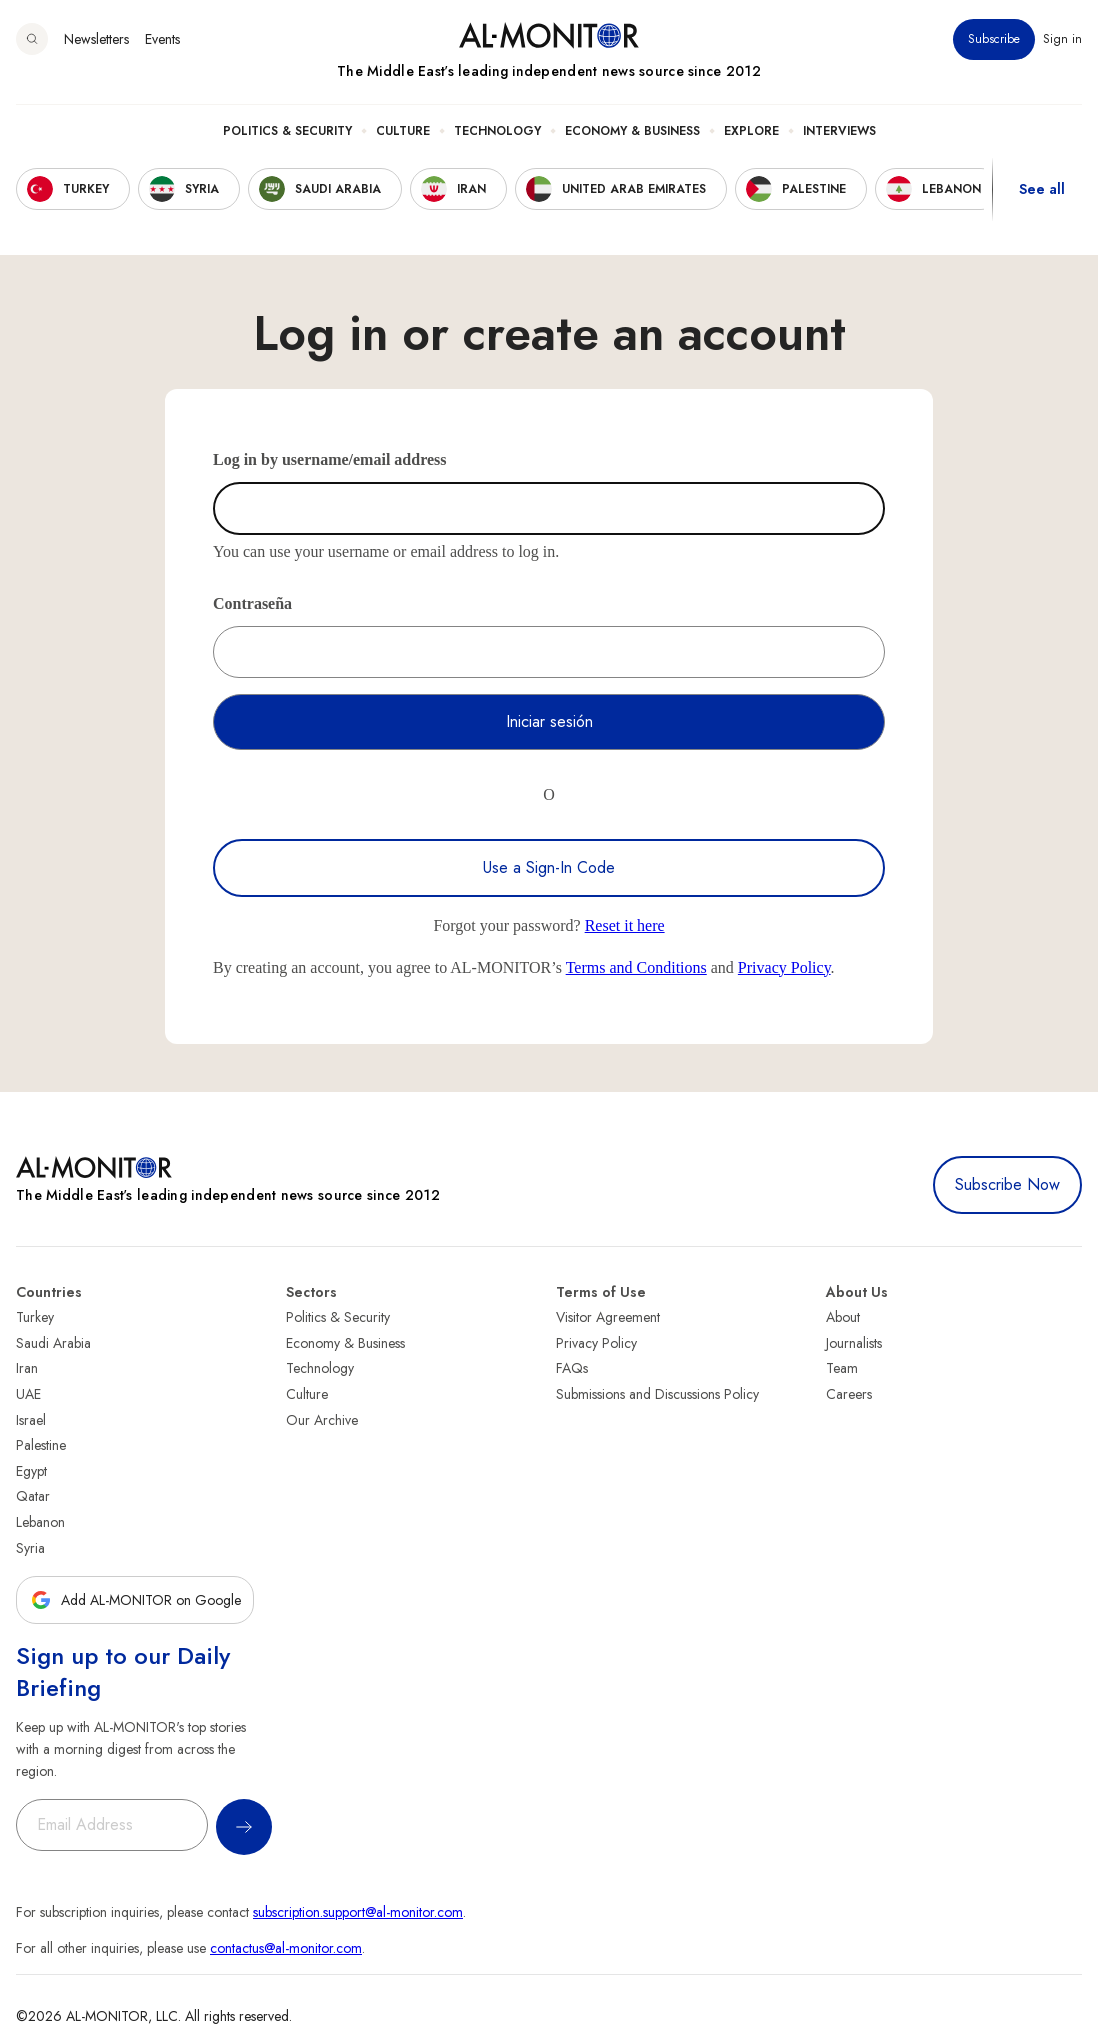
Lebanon (40, 1522)
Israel (31, 1420)
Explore (751, 131)
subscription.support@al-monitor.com (358, 1912)
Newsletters (96, 39)
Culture (403, 131)
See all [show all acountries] (1042, 189)
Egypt (31, 1471)
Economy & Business (632, 131)
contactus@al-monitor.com (286, 1948)
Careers (849, 1394)
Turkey (35, 1317)
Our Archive (322, 1420)
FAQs (572, 1368)
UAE (28, 1394)
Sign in (1062, 39)
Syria (30, 1548)
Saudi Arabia (53, 1343)
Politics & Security (287, 131)
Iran (27, 1368)
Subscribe (994, 39)
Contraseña (252, 603)
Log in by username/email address (330, 459)
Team (842, 1368)
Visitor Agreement (608, 1317)
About (843, 1317)
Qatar (33, 1496)
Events (162, 39)
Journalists (854, 1343)
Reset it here (625, 925)
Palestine (41, 1445)
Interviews (839, 131)
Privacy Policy (784, 967)
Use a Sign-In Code (549, 867)
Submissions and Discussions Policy (657, 1394)
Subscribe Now (1007, 1184)
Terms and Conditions (636, 967)
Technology (497, 131)
